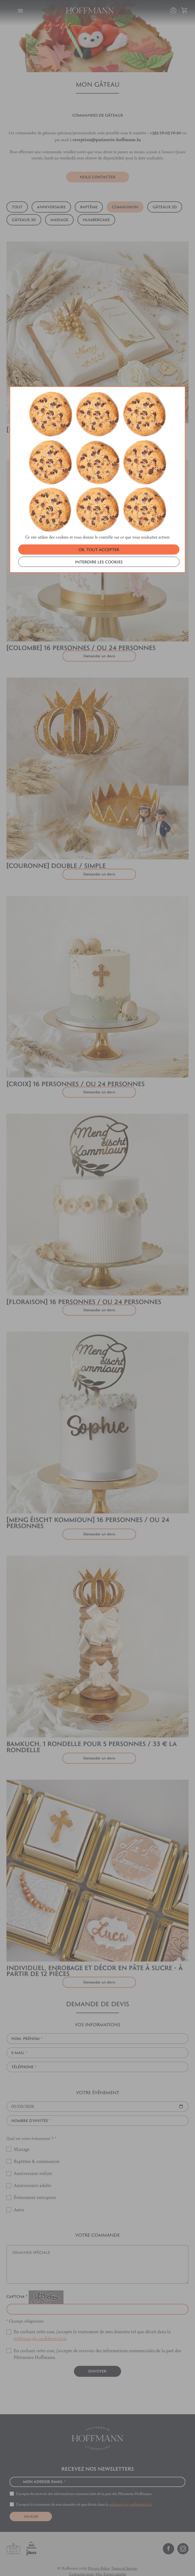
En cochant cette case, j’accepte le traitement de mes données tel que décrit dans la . (92, 2321)
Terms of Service (124, 2555)
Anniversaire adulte (32, 2172)
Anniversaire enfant (33, 2160)
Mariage (22, 2136)
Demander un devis (99, 1297)
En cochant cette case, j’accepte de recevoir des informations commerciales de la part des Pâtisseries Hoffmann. (97, 2340)
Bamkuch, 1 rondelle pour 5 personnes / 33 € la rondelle (91, 1734)
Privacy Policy (99, 2555)
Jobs (98, 2560)
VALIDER (31, 2503)
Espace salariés (114, 2560)
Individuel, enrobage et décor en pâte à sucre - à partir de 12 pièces (94, 1958)
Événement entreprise (35, 2184)
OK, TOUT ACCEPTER (98, 335)
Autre (19, 2196)
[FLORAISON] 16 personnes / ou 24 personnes (83, 1289)
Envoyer (97, 2358)
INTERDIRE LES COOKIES (99, 347)
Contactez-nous (81, 2560)
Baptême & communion (36, 2148)
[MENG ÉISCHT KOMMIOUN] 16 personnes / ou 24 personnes (87, 1509)
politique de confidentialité (40, 2325)
